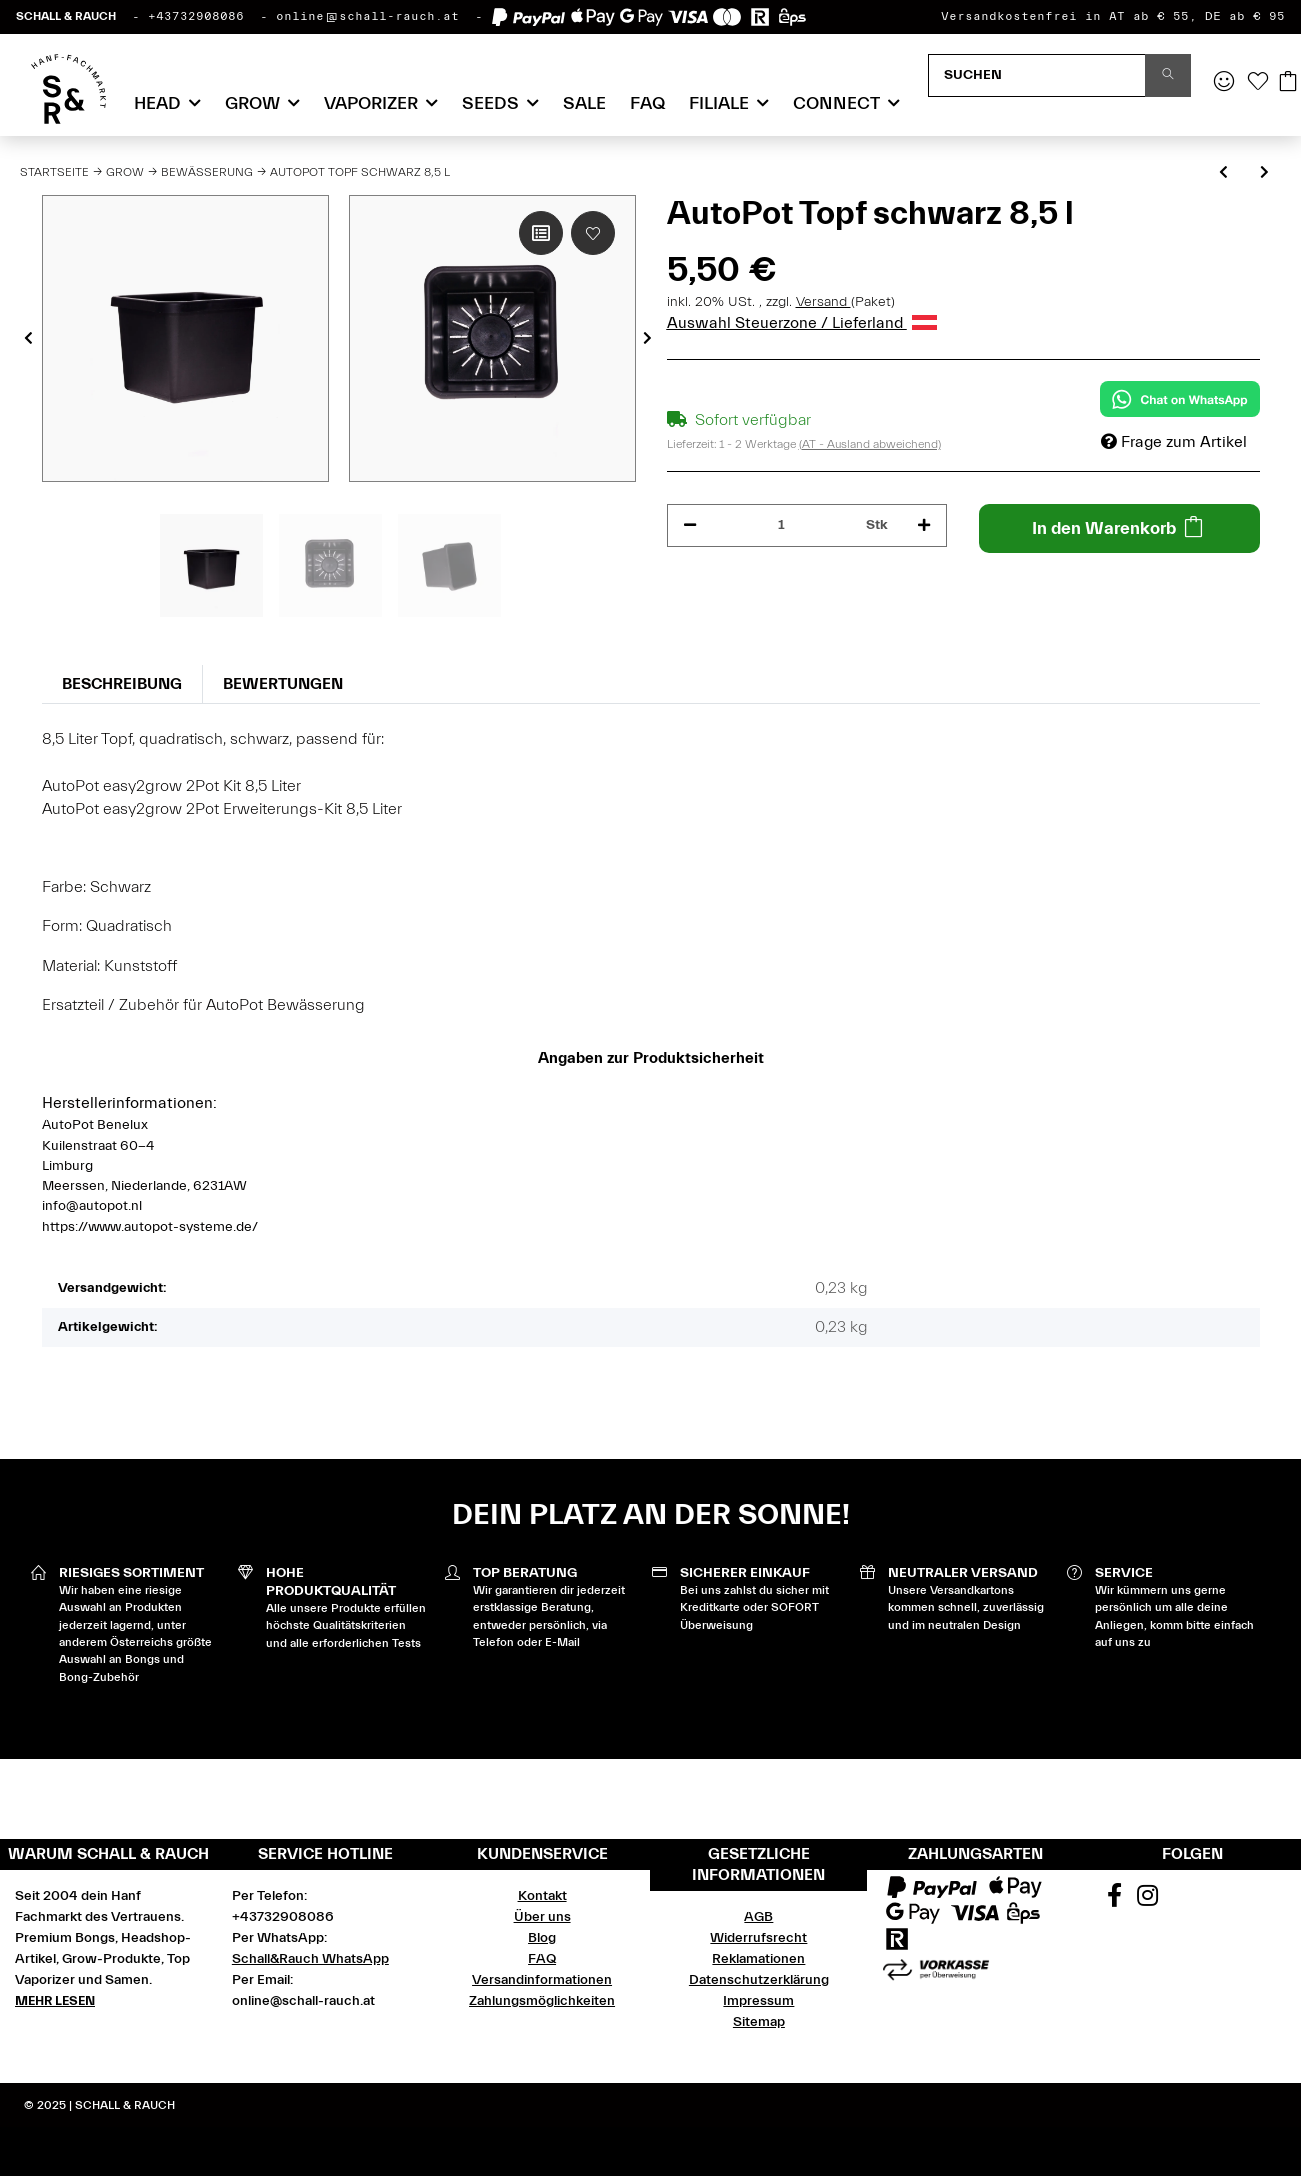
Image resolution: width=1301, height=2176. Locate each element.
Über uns (542, 1917)
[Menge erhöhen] (924, 525)
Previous (29, 339)
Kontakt (542, 1896)
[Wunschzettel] (1258, 83)
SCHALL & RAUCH (66, 16)
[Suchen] (1037, 75)
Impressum (758, 2001)
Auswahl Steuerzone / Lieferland (802, 323)
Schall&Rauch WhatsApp (310, 1959)
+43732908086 (196, 16)
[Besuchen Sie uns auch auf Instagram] (1147, 1899)
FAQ (647, 103)
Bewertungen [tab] (283, 684)
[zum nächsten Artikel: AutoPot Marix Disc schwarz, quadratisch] (1264, 173)
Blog (542, 1938)
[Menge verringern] (690, 525)
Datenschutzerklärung (759, 1980)
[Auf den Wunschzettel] (593, 233)
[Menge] (782, 525)
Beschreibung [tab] (122, 684)
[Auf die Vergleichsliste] (541, 233)
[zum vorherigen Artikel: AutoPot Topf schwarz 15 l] (1223, 173)
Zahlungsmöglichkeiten (542, 2001)
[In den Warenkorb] (1119, 528)
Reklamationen (758, 1959)
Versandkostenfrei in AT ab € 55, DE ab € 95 (1113, 16)
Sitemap (759, 2022)
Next (648, 339)
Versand (823, 302)
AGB (758, 1917)
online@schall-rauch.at (367, 16)
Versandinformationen (542, 1980)
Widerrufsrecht (758, 1938)
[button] (1224, 83)
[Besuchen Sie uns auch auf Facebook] (1114, 1899)
